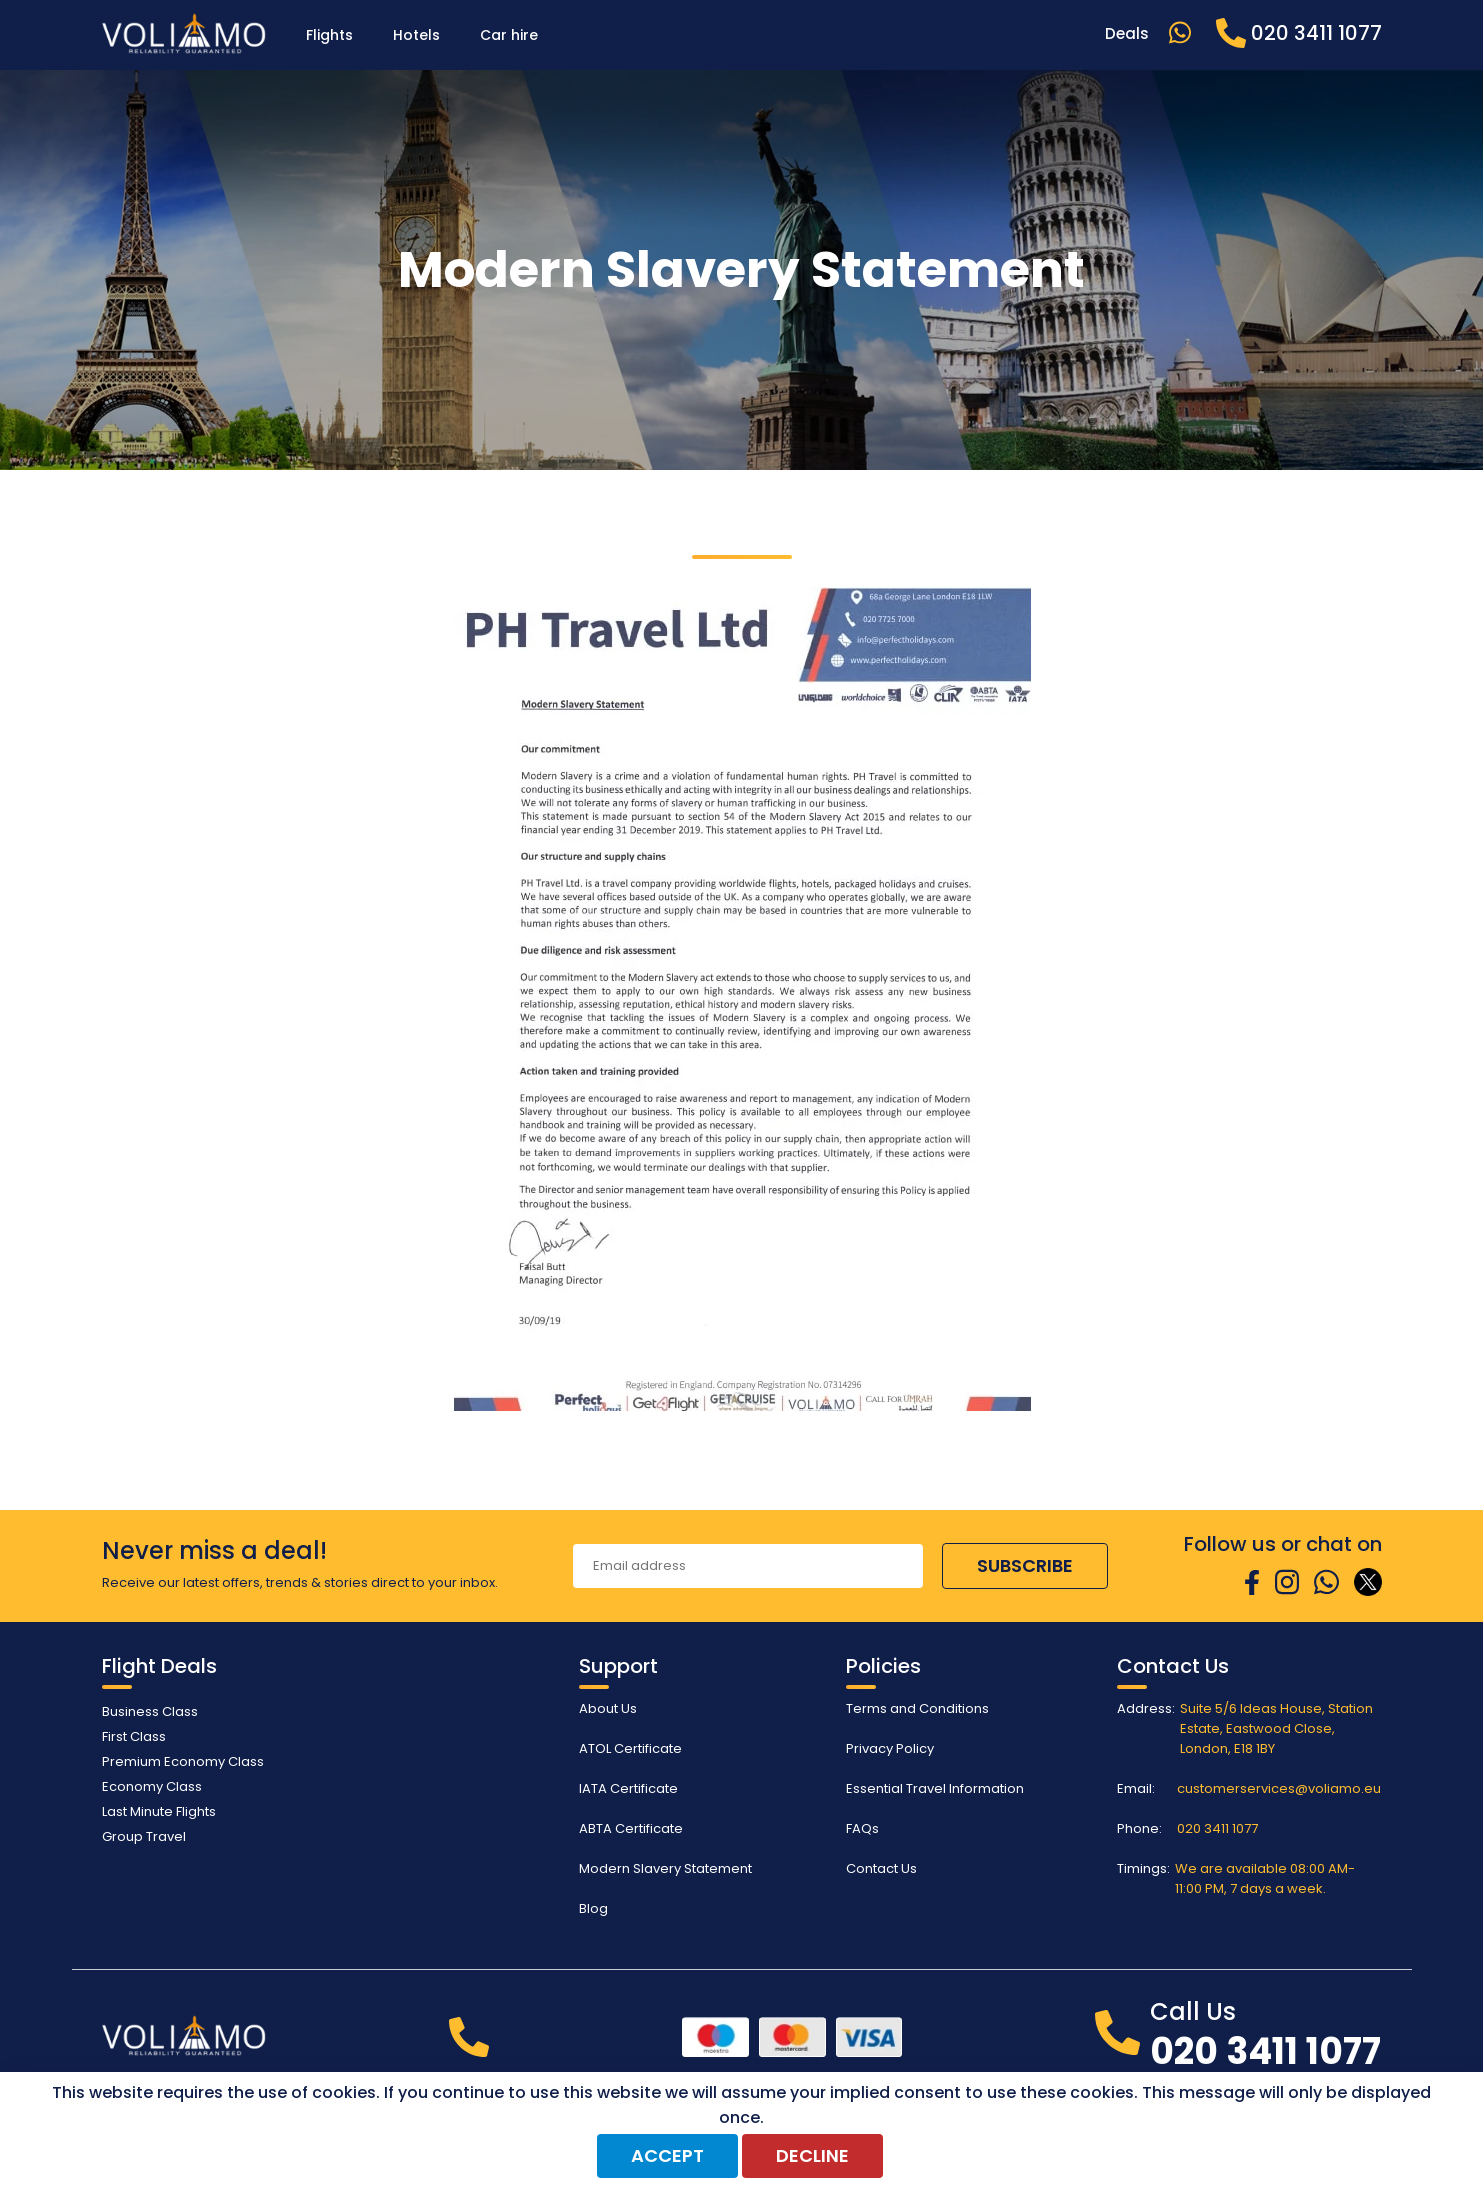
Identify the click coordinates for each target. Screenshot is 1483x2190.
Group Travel (144, 1836)
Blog (593, 1908)
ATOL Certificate (630, 1748)
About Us (608, 1708)
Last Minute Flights (159, 1811)
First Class (134, 1736)
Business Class (150, 1711)
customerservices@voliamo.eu (1279, 1788)
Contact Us (881, 1868)
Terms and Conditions (917, 1708)
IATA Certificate (628, 1788)
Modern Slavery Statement (665, 1868)
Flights (329, 35)
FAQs (862, 1828)
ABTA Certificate (631, 1828)
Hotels (416, 35)
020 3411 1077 (1217, 1828)
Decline (812, 2155)
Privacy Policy (890, 1748)
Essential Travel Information (935, 1788)
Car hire (509, 35)
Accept (667, 2155)
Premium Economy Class (183, 1761)
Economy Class (152, 1786)
